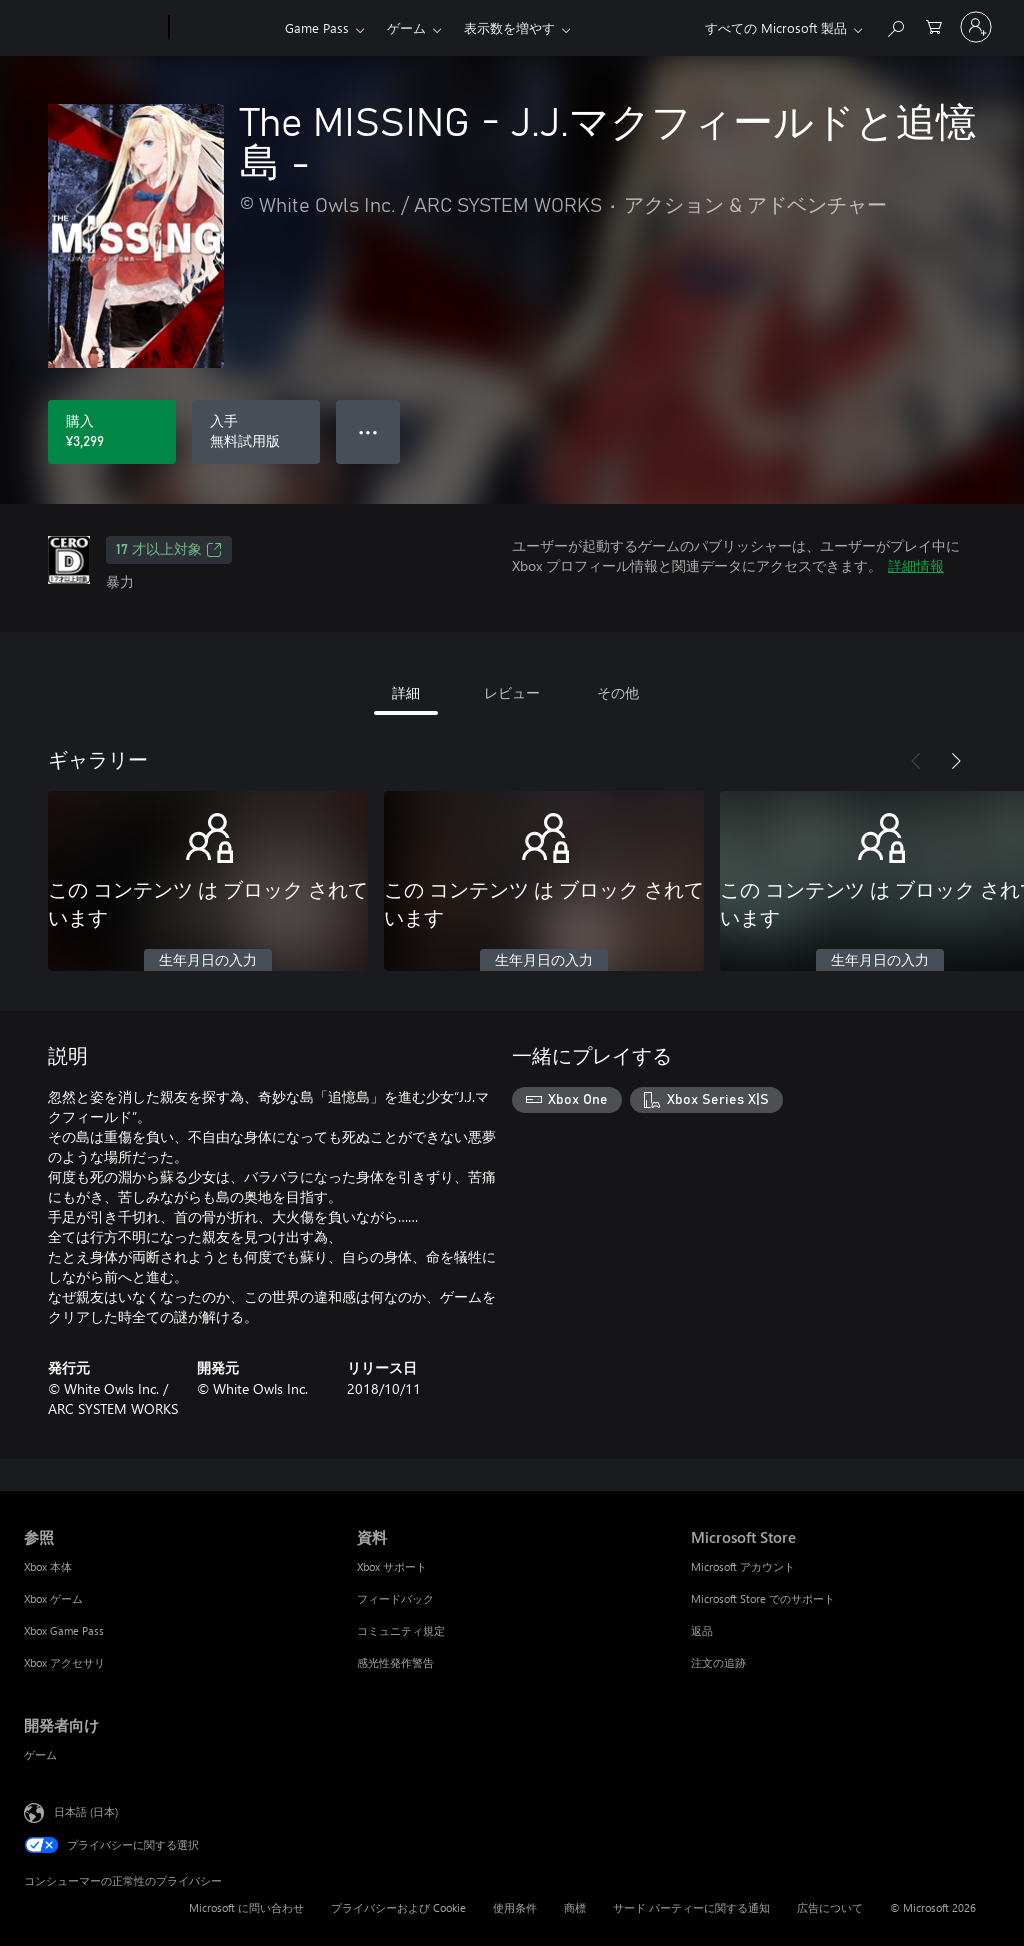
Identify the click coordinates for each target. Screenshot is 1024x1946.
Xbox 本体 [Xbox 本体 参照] (48, 1566)
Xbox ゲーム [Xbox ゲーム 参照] (53, 1598)
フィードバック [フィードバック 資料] (395, 1598)
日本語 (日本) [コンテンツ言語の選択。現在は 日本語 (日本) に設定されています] (86, 1811)
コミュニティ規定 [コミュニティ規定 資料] (401, 1630)
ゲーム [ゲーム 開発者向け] (40, 1754)
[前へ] (916, 761)
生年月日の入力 (208, 961)
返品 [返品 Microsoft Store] (702, 1630)
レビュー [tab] (512, 692)
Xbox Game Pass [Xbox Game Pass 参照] (64, 1630)
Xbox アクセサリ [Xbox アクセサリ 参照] (64, 1662)
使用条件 (515, 1907)
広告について (830, 1907)
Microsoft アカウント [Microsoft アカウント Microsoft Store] (743, 1566)
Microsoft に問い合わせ (246, 1907)
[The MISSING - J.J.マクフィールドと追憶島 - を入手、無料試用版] (256, 432)
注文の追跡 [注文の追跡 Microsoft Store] (718, 1662)
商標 (575, 1907)
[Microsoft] (92, 28)
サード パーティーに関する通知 (691, 1907)
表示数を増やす (509, 27)
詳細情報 (916, 565)
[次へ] (956, 761)
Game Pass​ (317, 27)
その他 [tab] (618, 692)
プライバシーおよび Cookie (398, 1907)
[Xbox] (224, 28)
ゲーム (406, 27)
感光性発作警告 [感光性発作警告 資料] (395, 1662)
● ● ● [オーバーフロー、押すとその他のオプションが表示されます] (368, 431)
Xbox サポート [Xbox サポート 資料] (392, 1566)
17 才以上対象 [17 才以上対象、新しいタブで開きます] (169, 550)
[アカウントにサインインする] (976, 27)
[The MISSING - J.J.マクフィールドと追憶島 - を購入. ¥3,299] (112, 432)
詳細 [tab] (406, 692)
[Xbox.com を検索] (895, 25)
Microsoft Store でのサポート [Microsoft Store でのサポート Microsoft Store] (763, 1598)
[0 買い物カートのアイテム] (934, 25)
